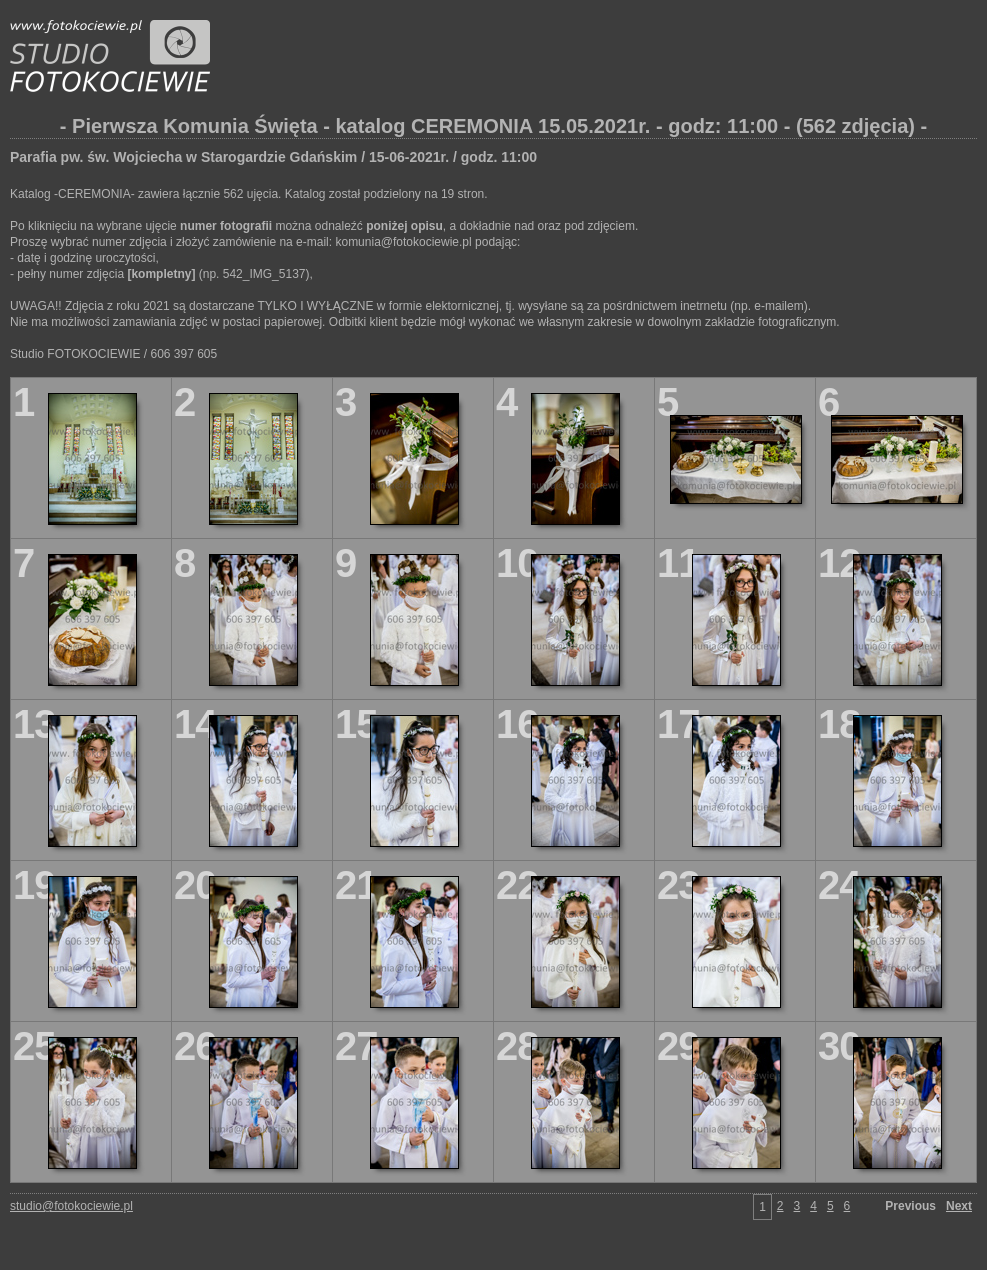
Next (959, 1206)
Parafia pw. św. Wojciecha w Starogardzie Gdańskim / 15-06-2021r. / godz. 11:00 (273, 157)
